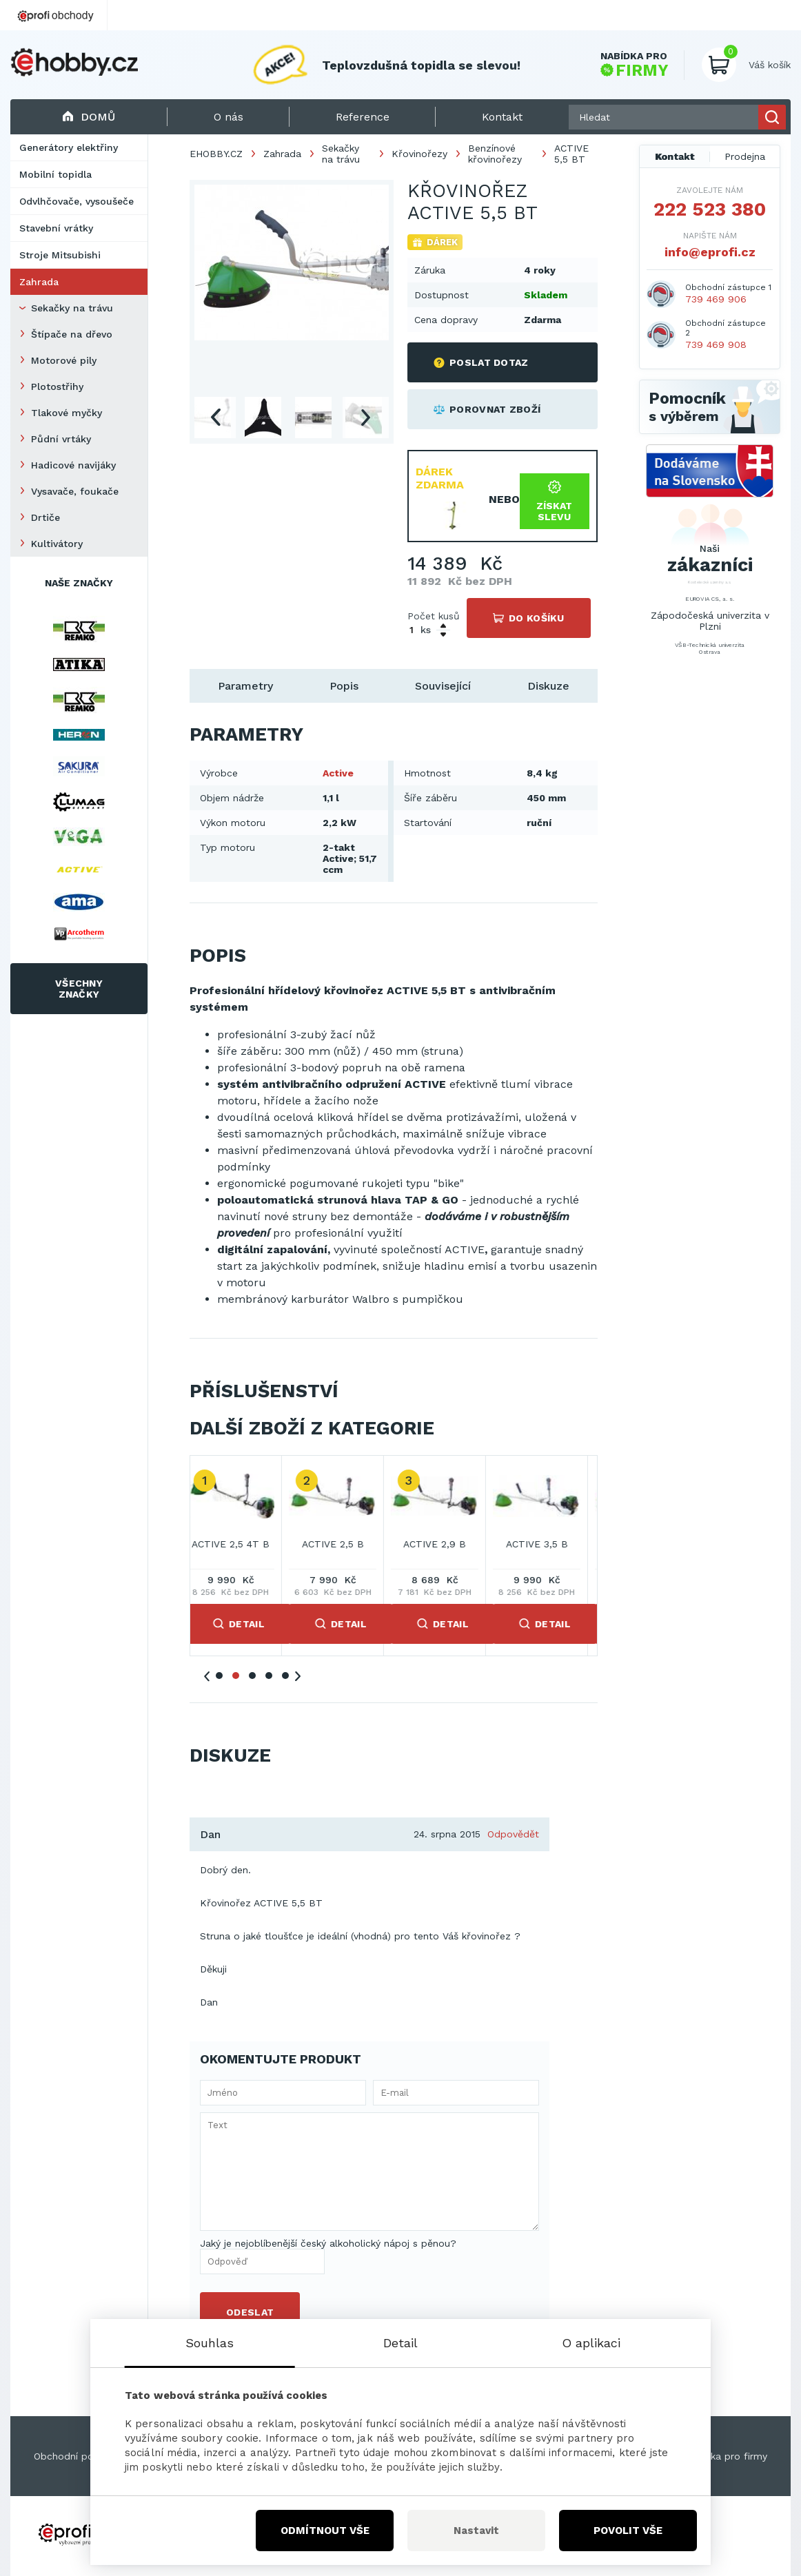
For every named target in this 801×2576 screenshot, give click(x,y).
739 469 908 (716, 344)
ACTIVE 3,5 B (547, 1543)
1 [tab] (219, 1675)
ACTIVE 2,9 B (445, 1543)
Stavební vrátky (56, 228)
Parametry (245, 685)
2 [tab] (235, 1675)
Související (443, 685)
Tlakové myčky (66, 412)
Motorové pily (64, 360)
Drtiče (45, 517)
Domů (88, 116)
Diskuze (548, 685)
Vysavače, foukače (75, 491)
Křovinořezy (419, 153)
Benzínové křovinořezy (495, 154)
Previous (215, 417)
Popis (343, 685)
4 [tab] (268, 1675)
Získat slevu (554, 501)
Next (366, 417)
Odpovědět (513, 1834)
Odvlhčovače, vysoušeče (76, 201)
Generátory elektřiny (68, 147)
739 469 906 (716, 299)
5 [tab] (285, 1675)
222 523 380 (709, 209)
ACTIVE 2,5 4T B (241, 1543)
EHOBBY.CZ (216, 153)
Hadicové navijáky (73, 465)
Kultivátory (57, 543)
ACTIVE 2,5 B (343, 1543)
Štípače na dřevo (71, 334)
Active (338, 773)
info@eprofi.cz (710, 252)
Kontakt (674, 156)
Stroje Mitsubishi (60, 254)
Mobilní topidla (55, 174)
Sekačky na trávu (72, 307)
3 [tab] (252, 1675)
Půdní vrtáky (61, 438)
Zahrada (39, 281)
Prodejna (744, 156)
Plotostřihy (57, 386)
